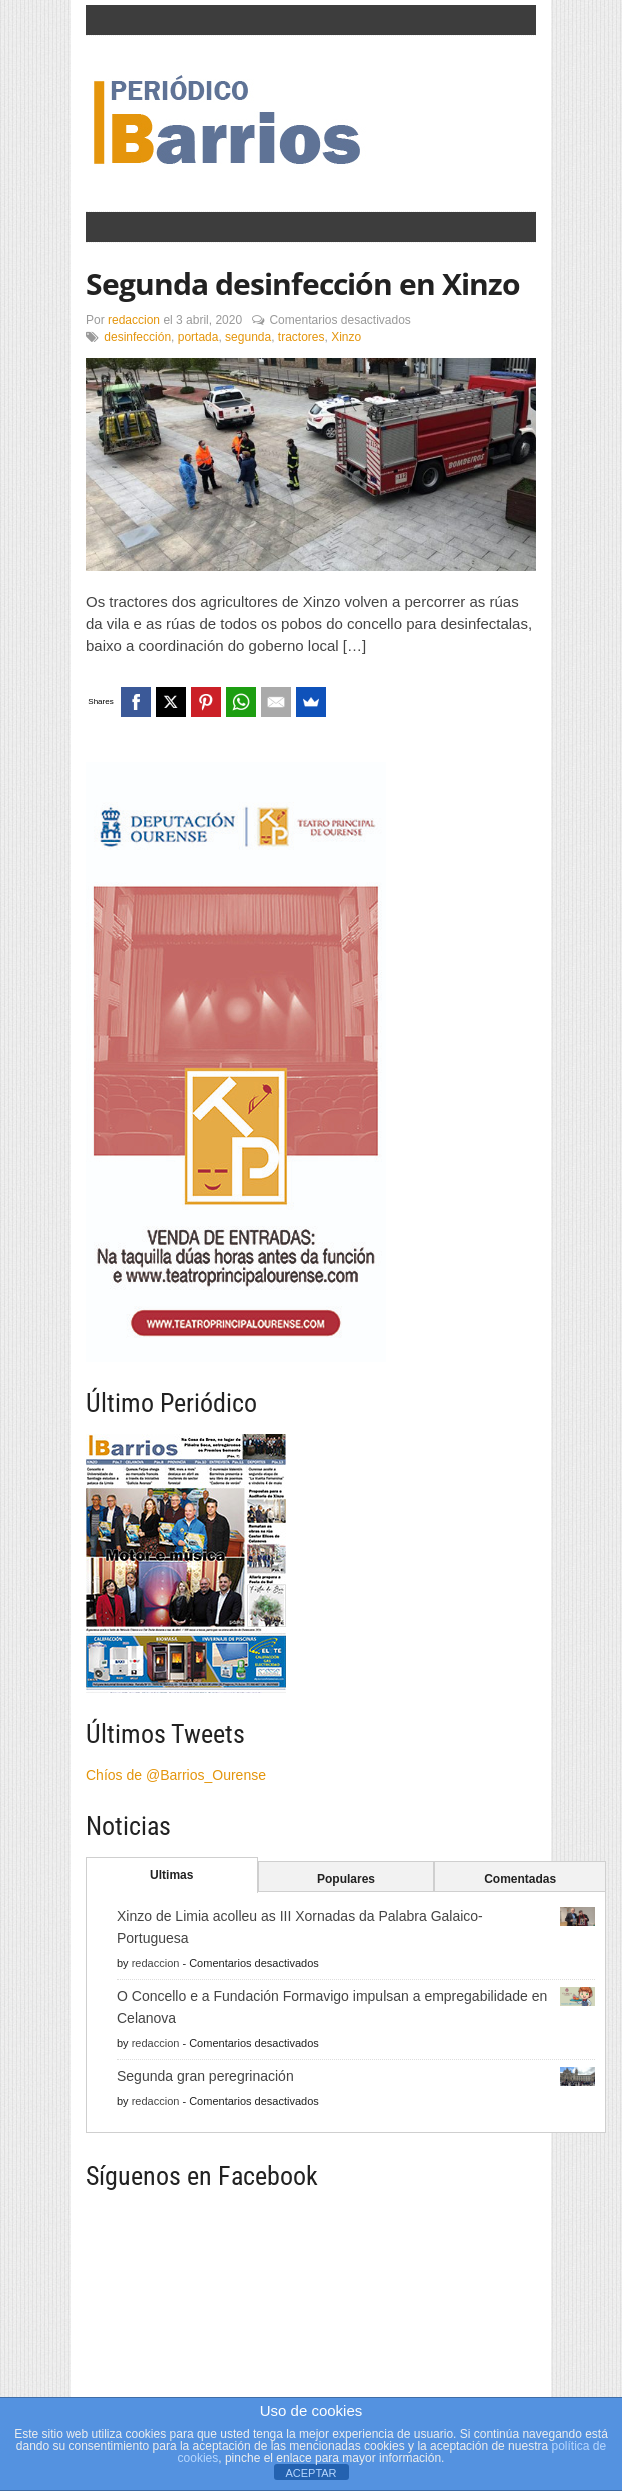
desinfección (137, 337)
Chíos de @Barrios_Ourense (176, 1775)
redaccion (134, 320)
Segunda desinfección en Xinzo (303, 283)
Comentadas (520, 1879)
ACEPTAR (310, 2473)
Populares (346, 1879)
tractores (301, 337)
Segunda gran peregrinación (205, 2076)
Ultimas (171, 1875)
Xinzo (346, 337)
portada (198, 337)
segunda (248, 337)
